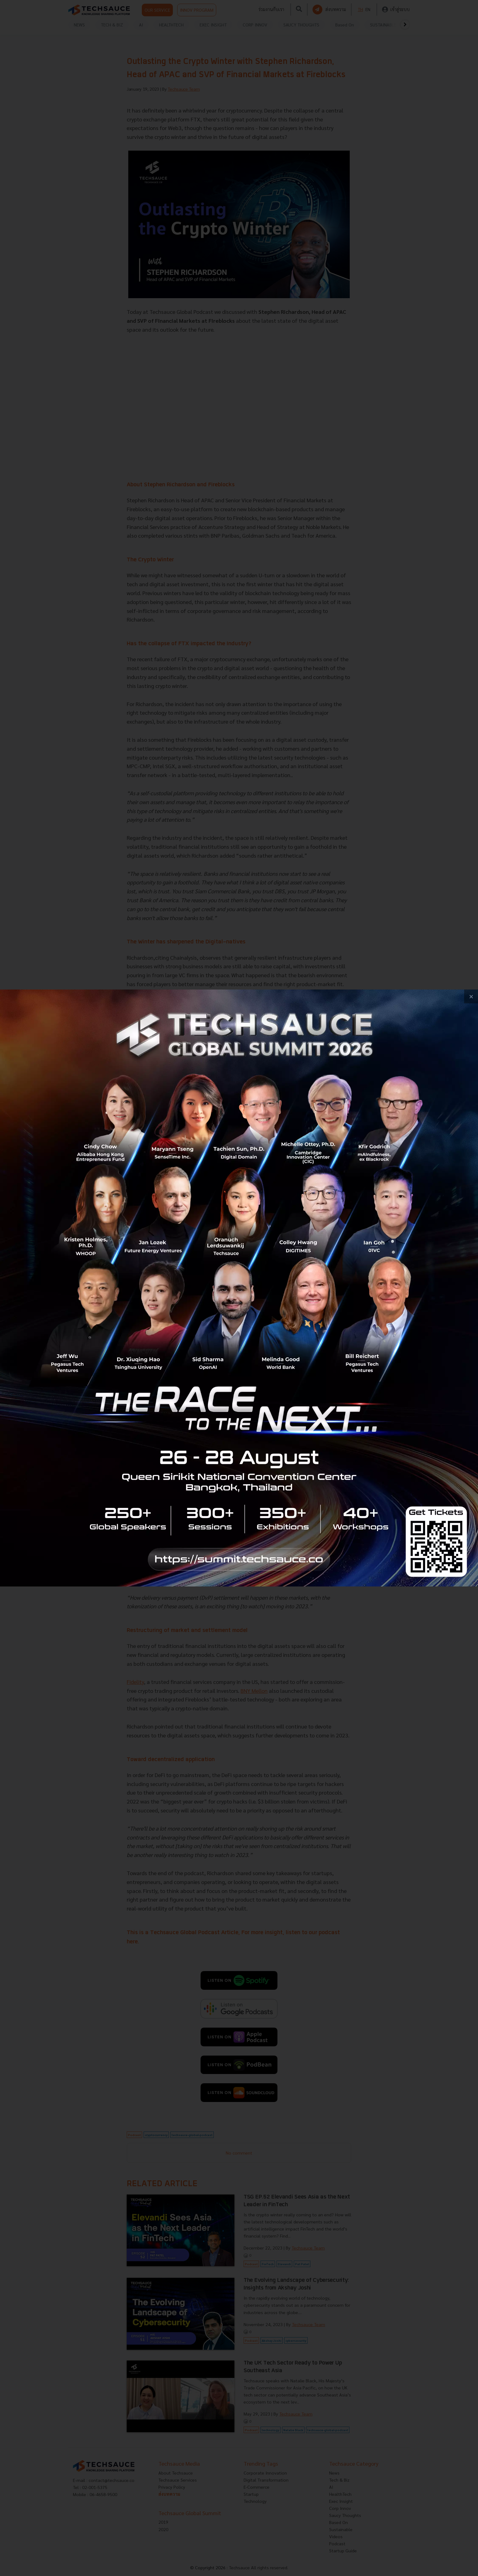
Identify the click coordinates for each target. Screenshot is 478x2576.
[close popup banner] (471, 996)
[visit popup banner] (239, 1288)
